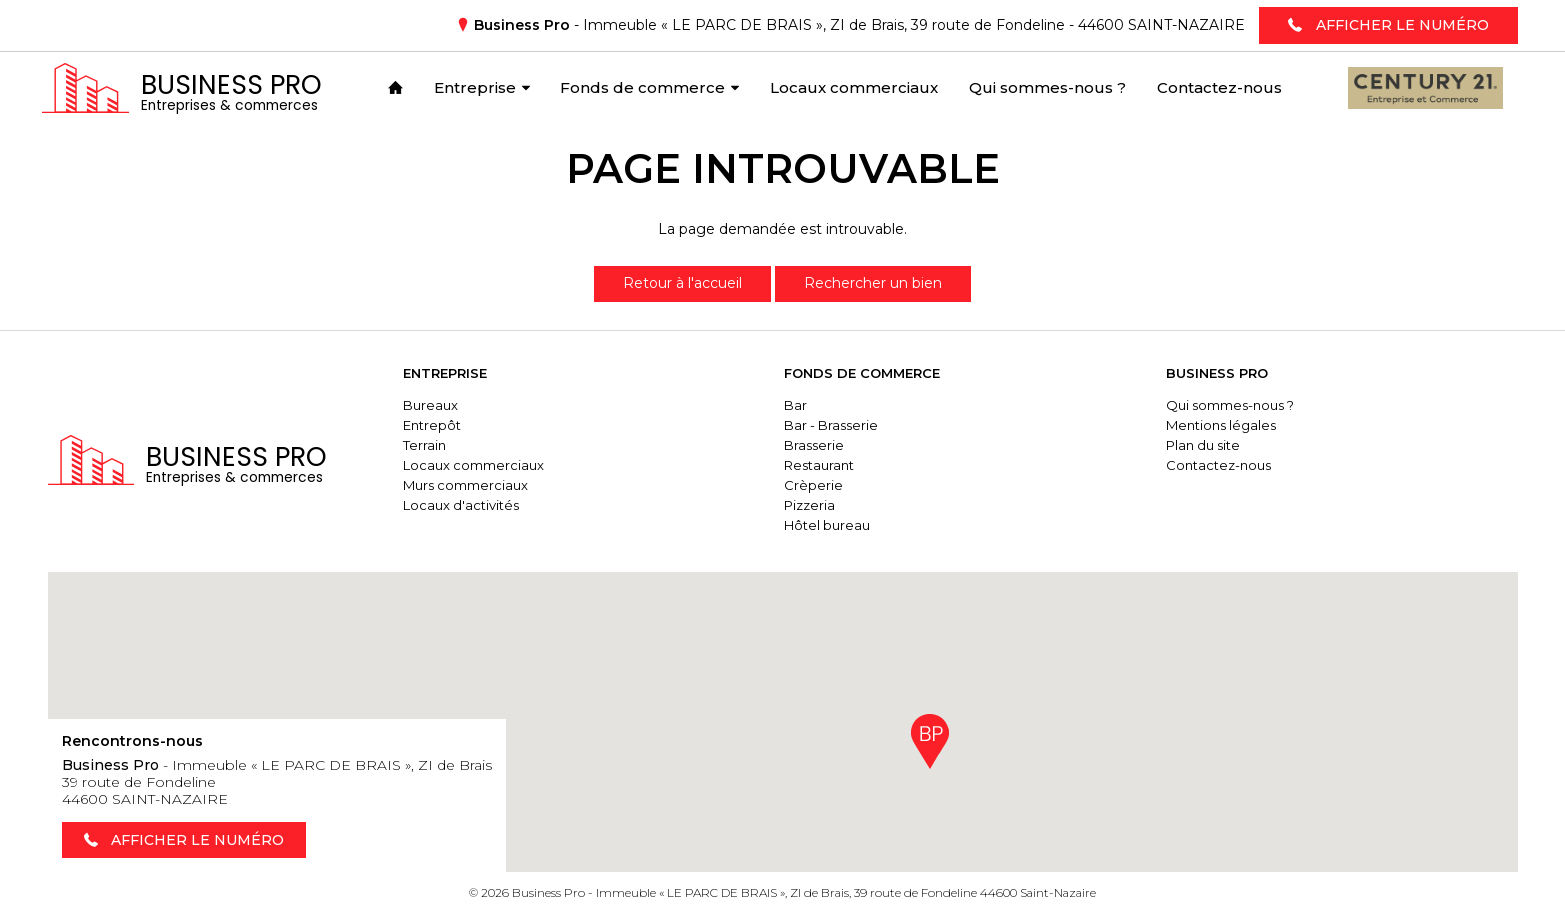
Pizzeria (813, 505)
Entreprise (451, 373)
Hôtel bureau (831, 525)
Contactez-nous (1220, 465)
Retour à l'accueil (682, 283)
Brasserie (818, 445)
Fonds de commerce (866, 373)
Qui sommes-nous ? (1232, 405)
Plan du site (1205, 445)
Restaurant (823, 465)
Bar (799, 405)
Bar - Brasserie (835, 425)
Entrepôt (438, 425)
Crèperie (817, 485)
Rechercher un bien (873, 283)
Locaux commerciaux (479, 465)
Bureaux (436, 405)
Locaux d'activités (467, 505)
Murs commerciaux (471, 485)
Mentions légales (1223, 425)
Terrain (430, 445)
